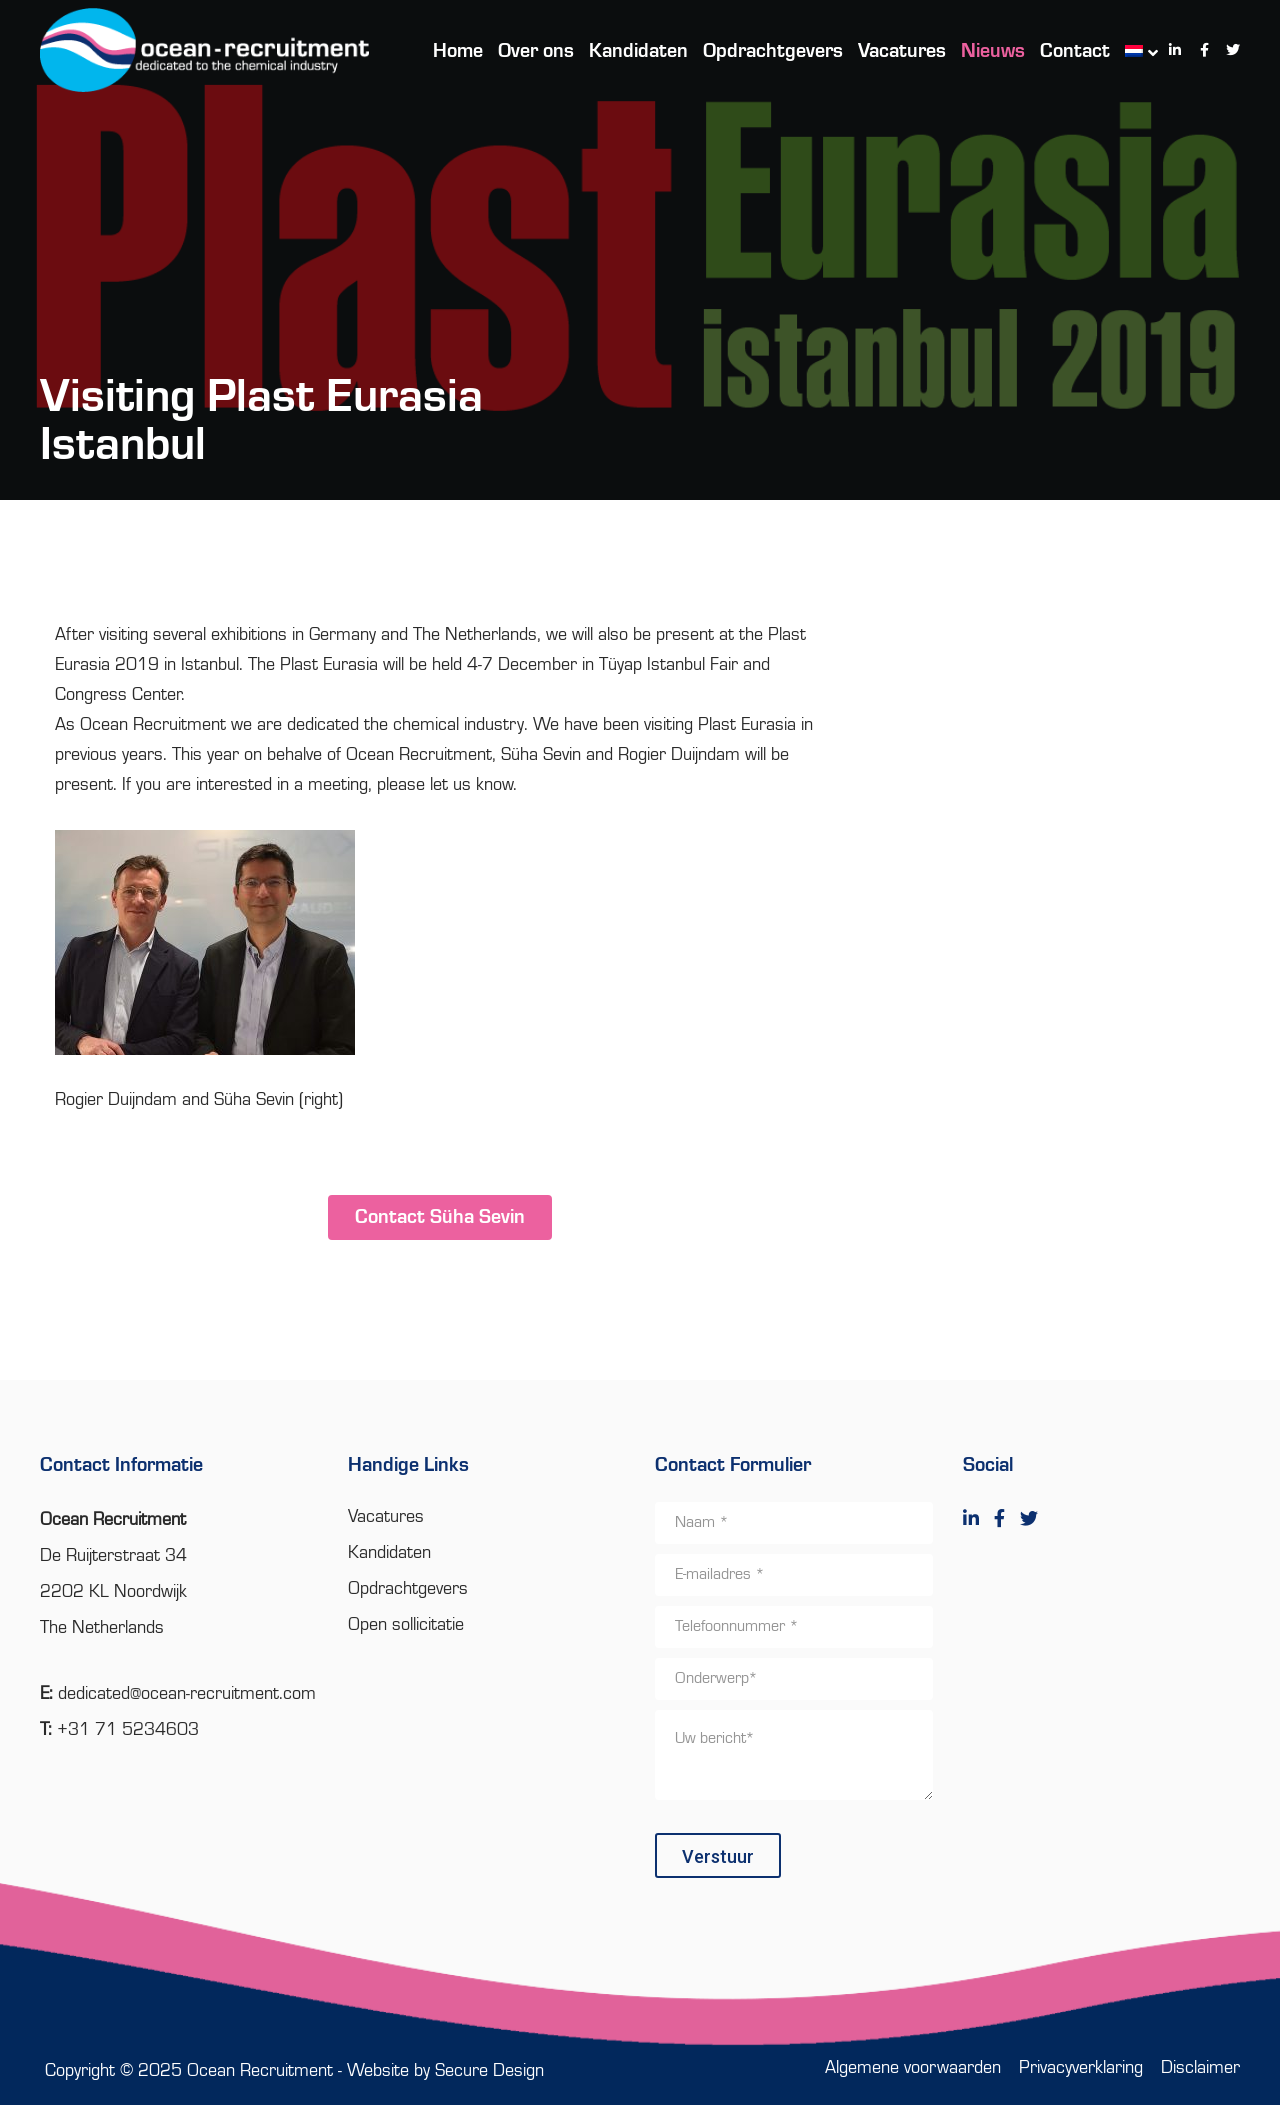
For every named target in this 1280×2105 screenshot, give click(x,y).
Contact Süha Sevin (440, 1218)
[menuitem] (1131, 50)
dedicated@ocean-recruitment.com (187, 1694)
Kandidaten (389, 1553)
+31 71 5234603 (128, 1730)
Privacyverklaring (1081, 2068)
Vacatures (386, 1517)
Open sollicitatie (406, 1625)
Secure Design (489, 2071)
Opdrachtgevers (408, 1589)
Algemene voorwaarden (913, 2068)
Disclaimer (1200, 2068)
